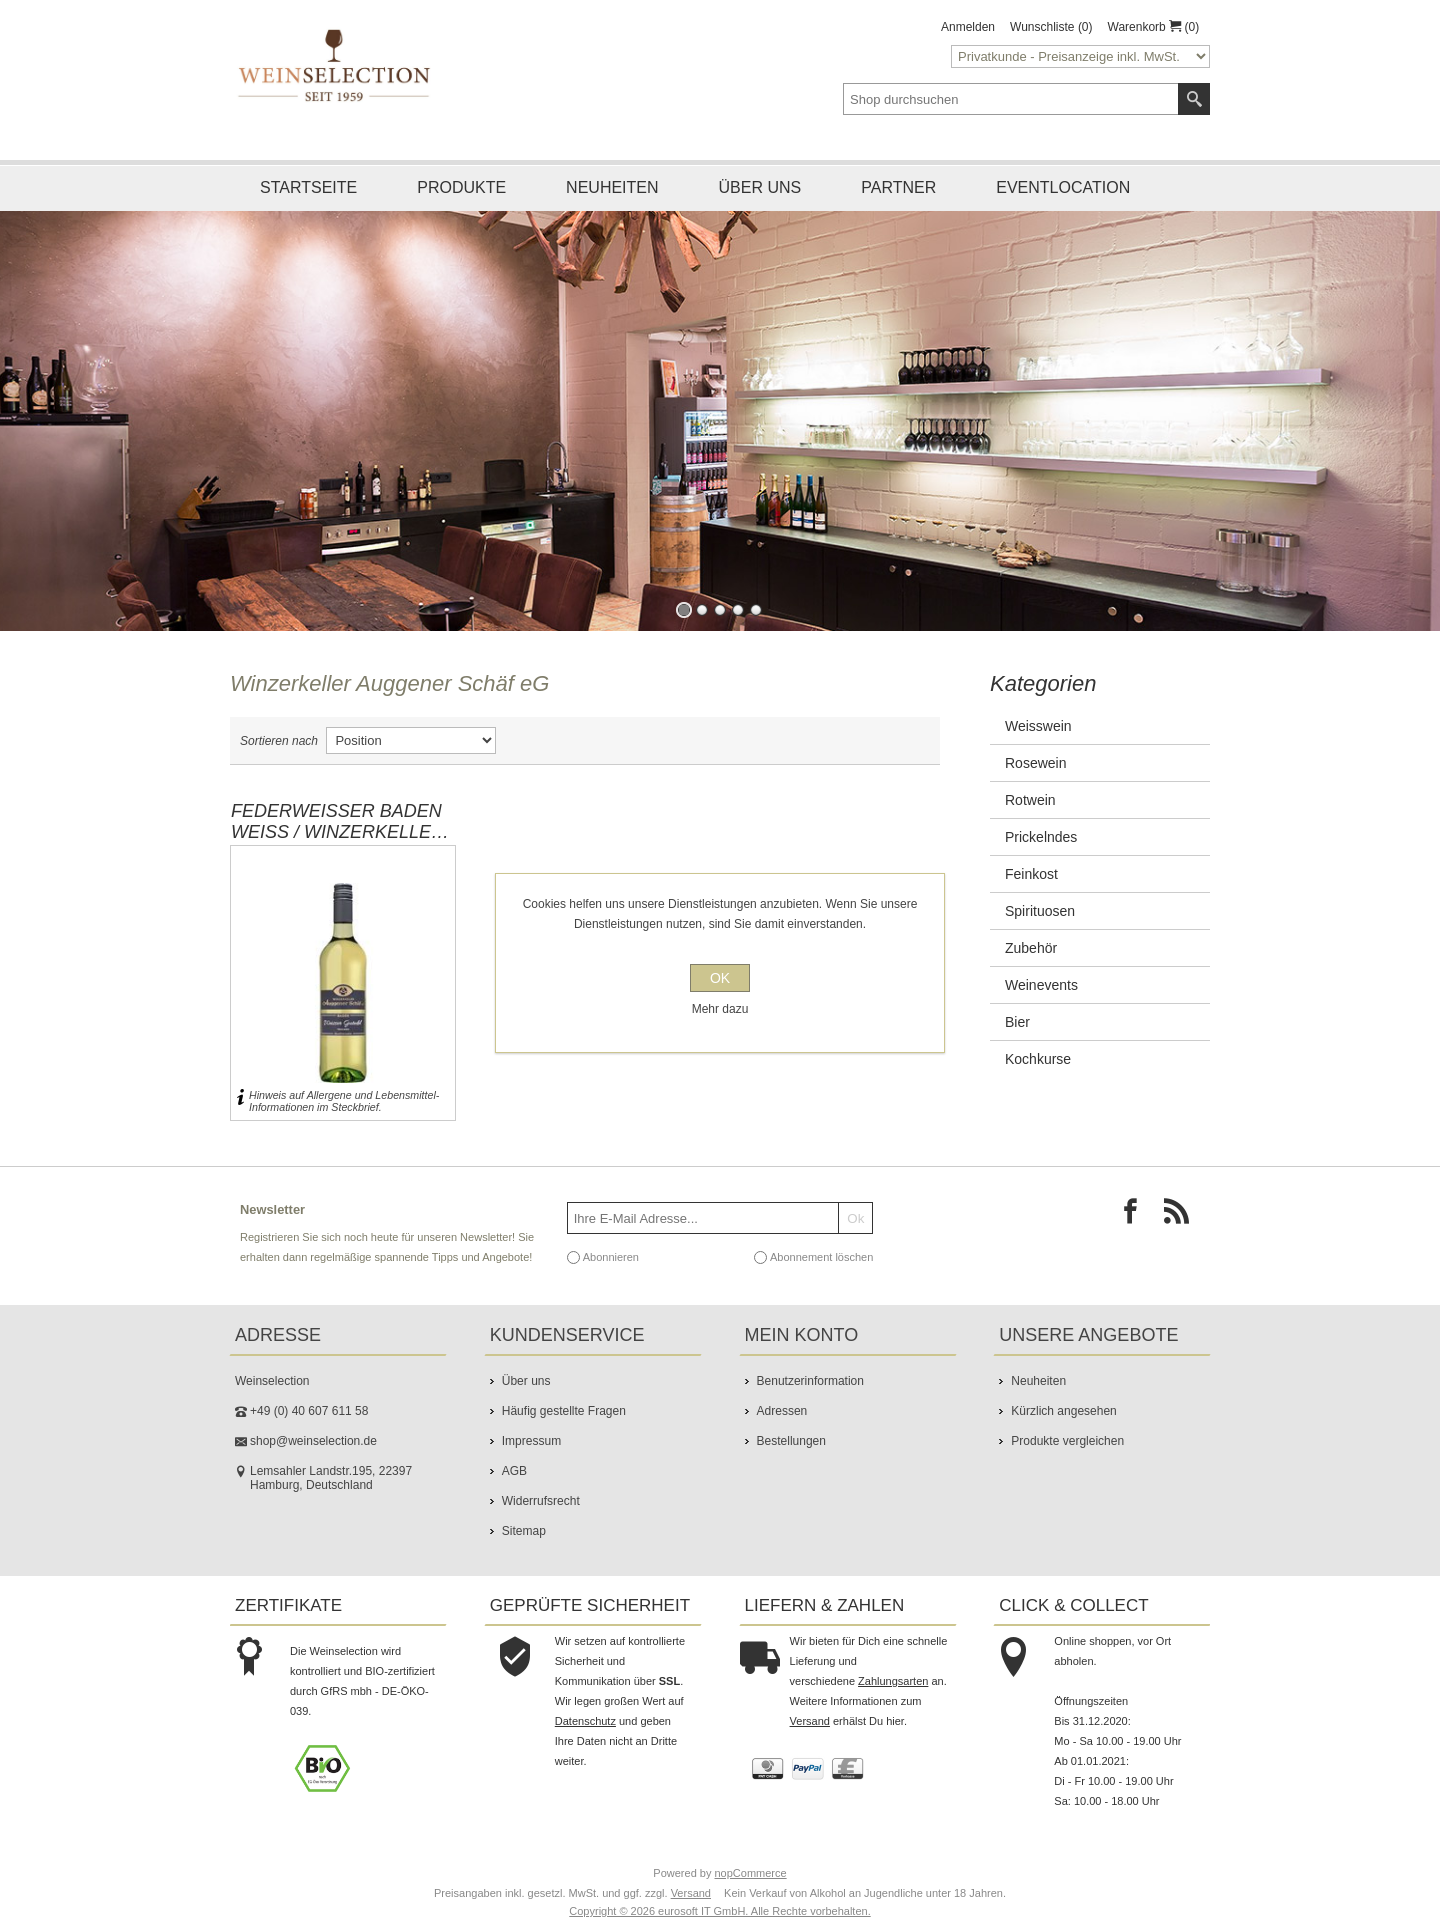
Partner (898, 187)
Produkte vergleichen (1067, 1441)
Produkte (461, 187)
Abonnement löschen (821, 1257)
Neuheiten (612, 187)
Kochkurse (1038, 1059)
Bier (1017, 1022)
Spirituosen (1040, 911)
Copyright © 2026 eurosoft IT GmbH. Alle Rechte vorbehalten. (719, 1911)
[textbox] (1011, 99)
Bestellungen (791, 1441)
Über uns (760, 187)
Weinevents (1041, 985)
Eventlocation (1063, 187)
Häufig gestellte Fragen (564, 1411)
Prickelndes (1041, 837)
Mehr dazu (720, 1009)
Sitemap (524, 1531)
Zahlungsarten (893, 1681)
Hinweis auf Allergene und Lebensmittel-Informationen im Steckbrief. (344, 1101)
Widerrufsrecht (541, 1501)
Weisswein (1038, 726)
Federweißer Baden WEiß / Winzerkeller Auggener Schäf (337, 822)
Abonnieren (611, 1257)
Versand (810, 1721)
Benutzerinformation (810, 1381)
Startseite (308, 187)
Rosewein (1035, 763)
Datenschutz (585, 1721)
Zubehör (1031, 948)
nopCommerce (751, 1873)
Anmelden (968, 27)
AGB (514, 1471)
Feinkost (1031, 874)
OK (720, 978)
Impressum (531, 1441)
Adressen (782, 1411)
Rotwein (1030, 800)
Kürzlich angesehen (1063, 1411)
